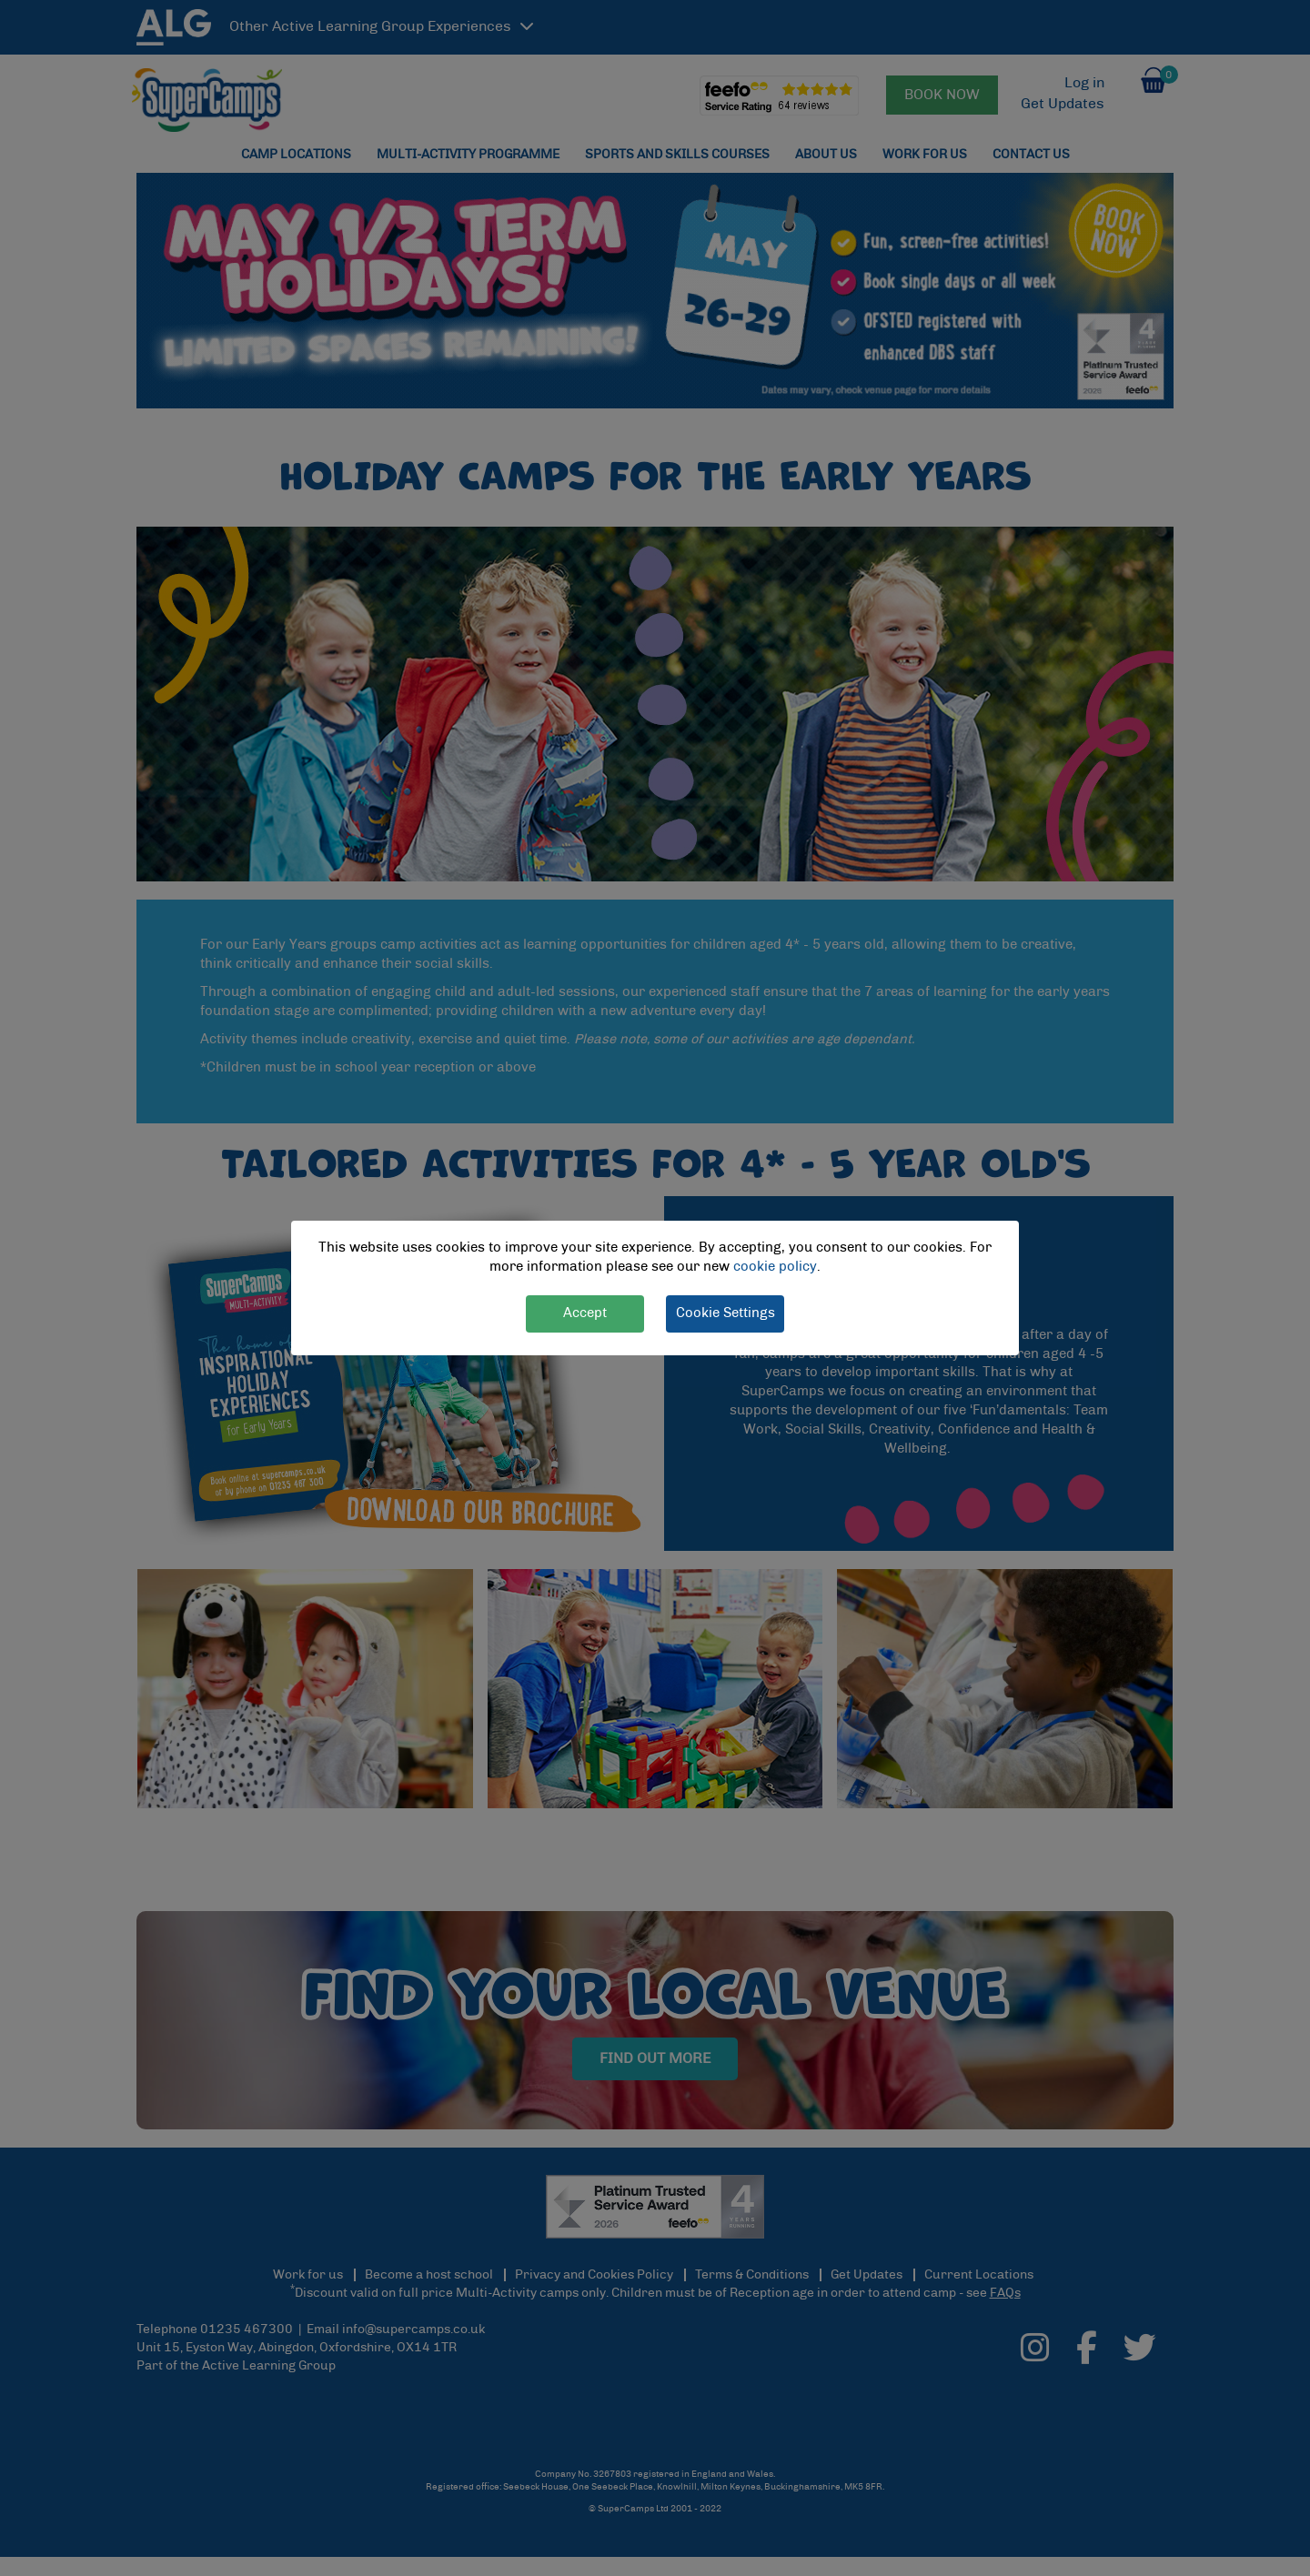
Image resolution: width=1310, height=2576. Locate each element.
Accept (585, 1313)
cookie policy (775, 1266)
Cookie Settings (725, 1313)
